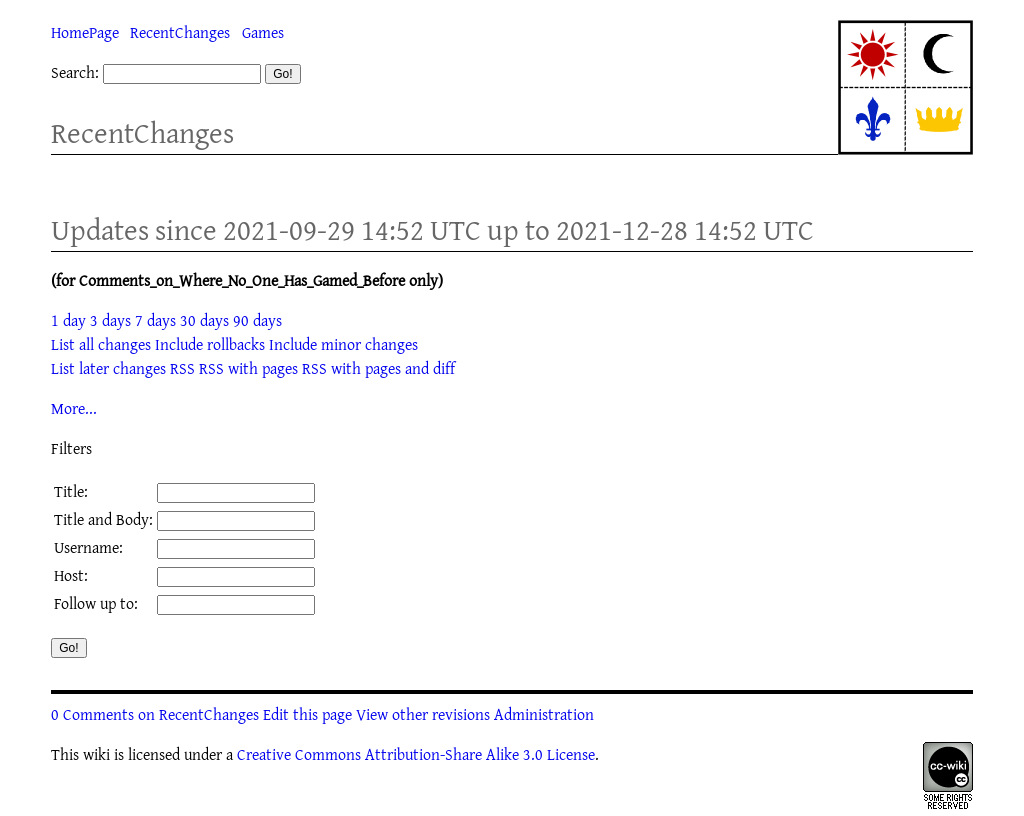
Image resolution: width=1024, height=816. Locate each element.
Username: (88, 547)
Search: (75, 72)
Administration (544, 714)
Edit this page (307, 714)
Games (263, 32)
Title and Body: (103, 519)
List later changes (108, 368)
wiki (96, 754)
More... (74, 408)
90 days (257, 320)
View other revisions (423, 714)
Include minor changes (343, 344)
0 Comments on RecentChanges (155, 714)
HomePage (85, 32)
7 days (155, 320)
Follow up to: (96, 603)
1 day (68, 320)
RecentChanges (180, 32)
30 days (204, 320)
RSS (182, 368)
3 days (110, 320)
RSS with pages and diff (378, 368)
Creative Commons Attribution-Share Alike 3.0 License (416, 754)
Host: (71, 575)
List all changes (101, 344)
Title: (71, 491)
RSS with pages (248, 368)
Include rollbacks (210, 344)
